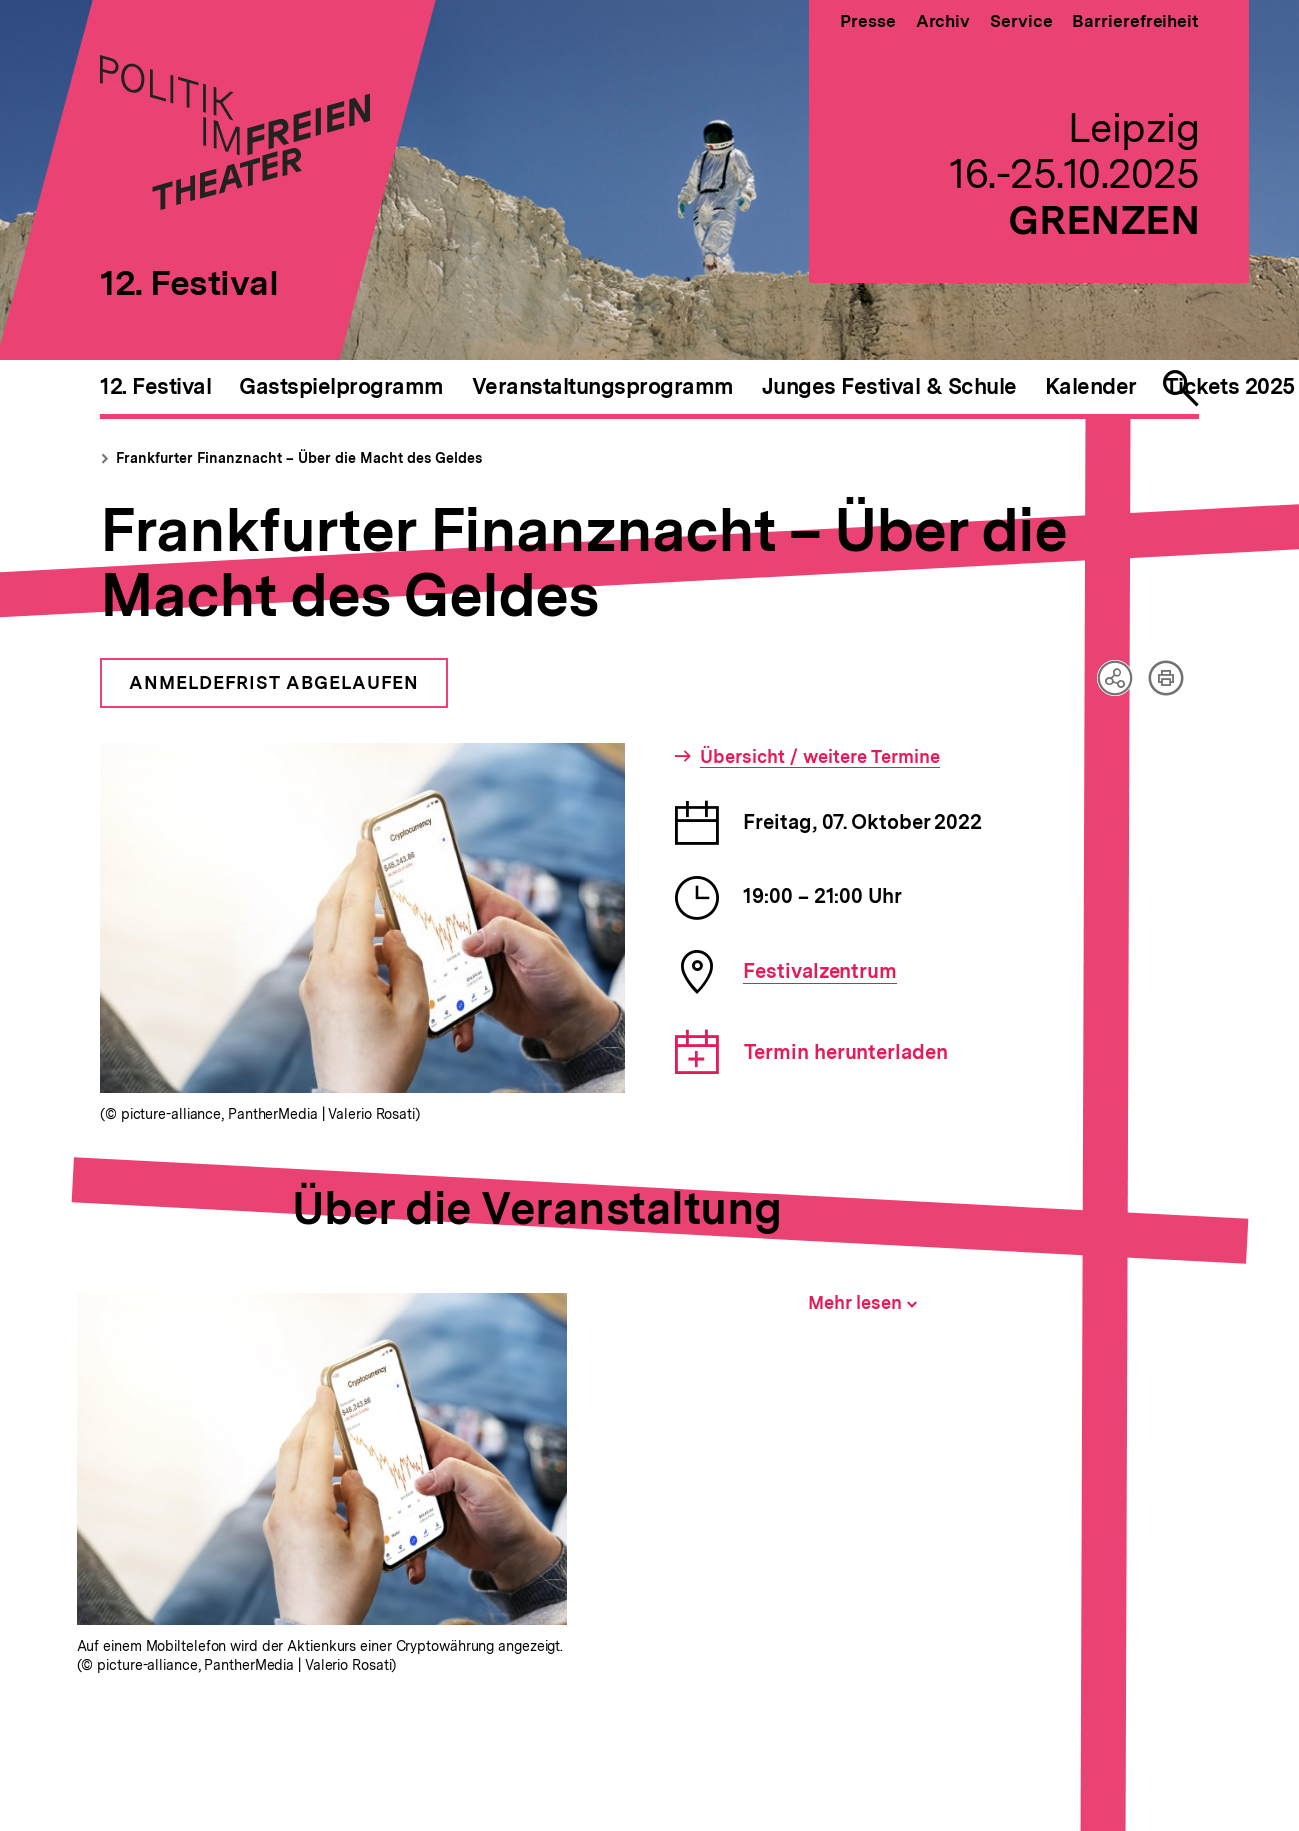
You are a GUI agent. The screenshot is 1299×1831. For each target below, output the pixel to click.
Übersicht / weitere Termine (820, 757)
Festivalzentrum (820, 971)
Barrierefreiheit (1135, 21)
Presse (867, 21)
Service (1021, 21)
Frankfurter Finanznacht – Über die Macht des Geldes (299, 458)
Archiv (943, 21)
